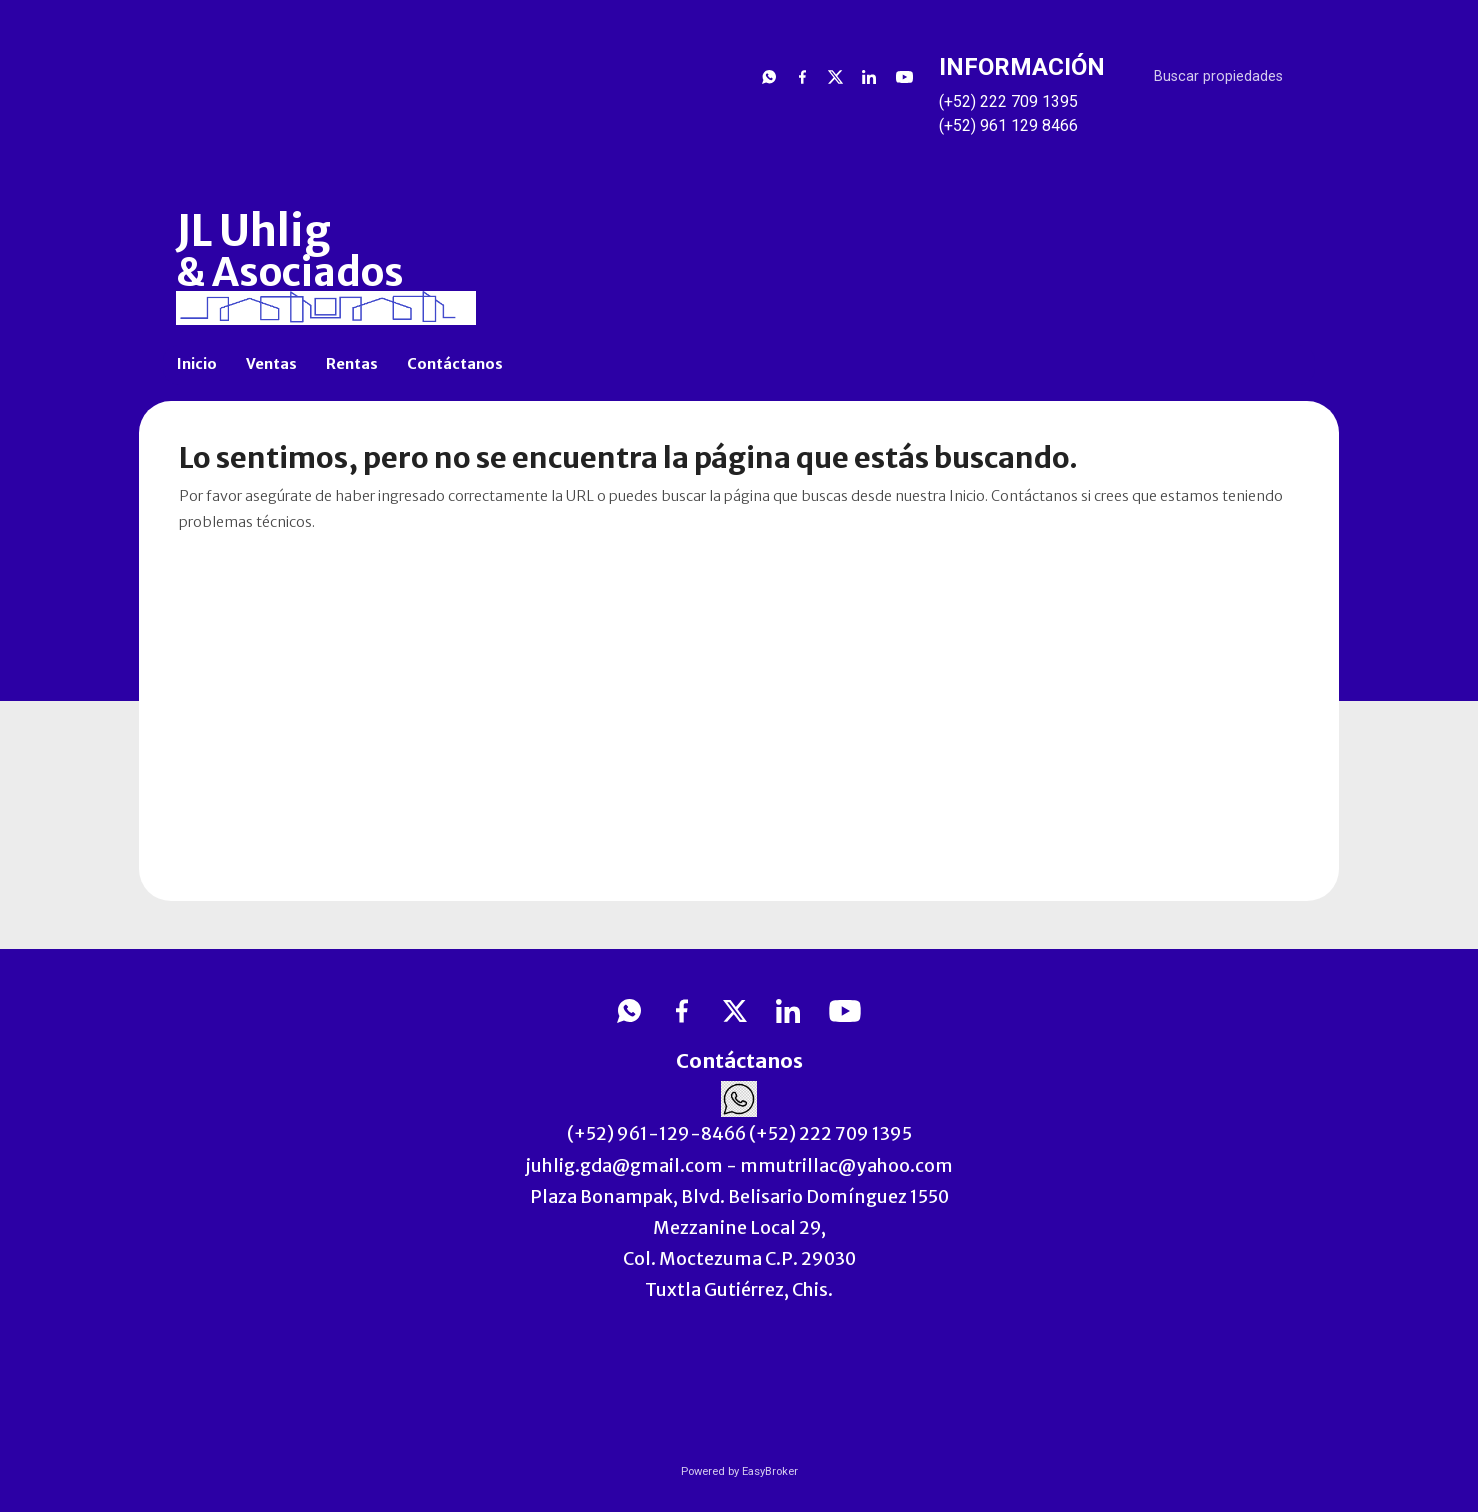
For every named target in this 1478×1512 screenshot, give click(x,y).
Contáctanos (455, 364)
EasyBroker (770, 1471)
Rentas (352, 364)
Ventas (271, 364)
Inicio (197, 364)
